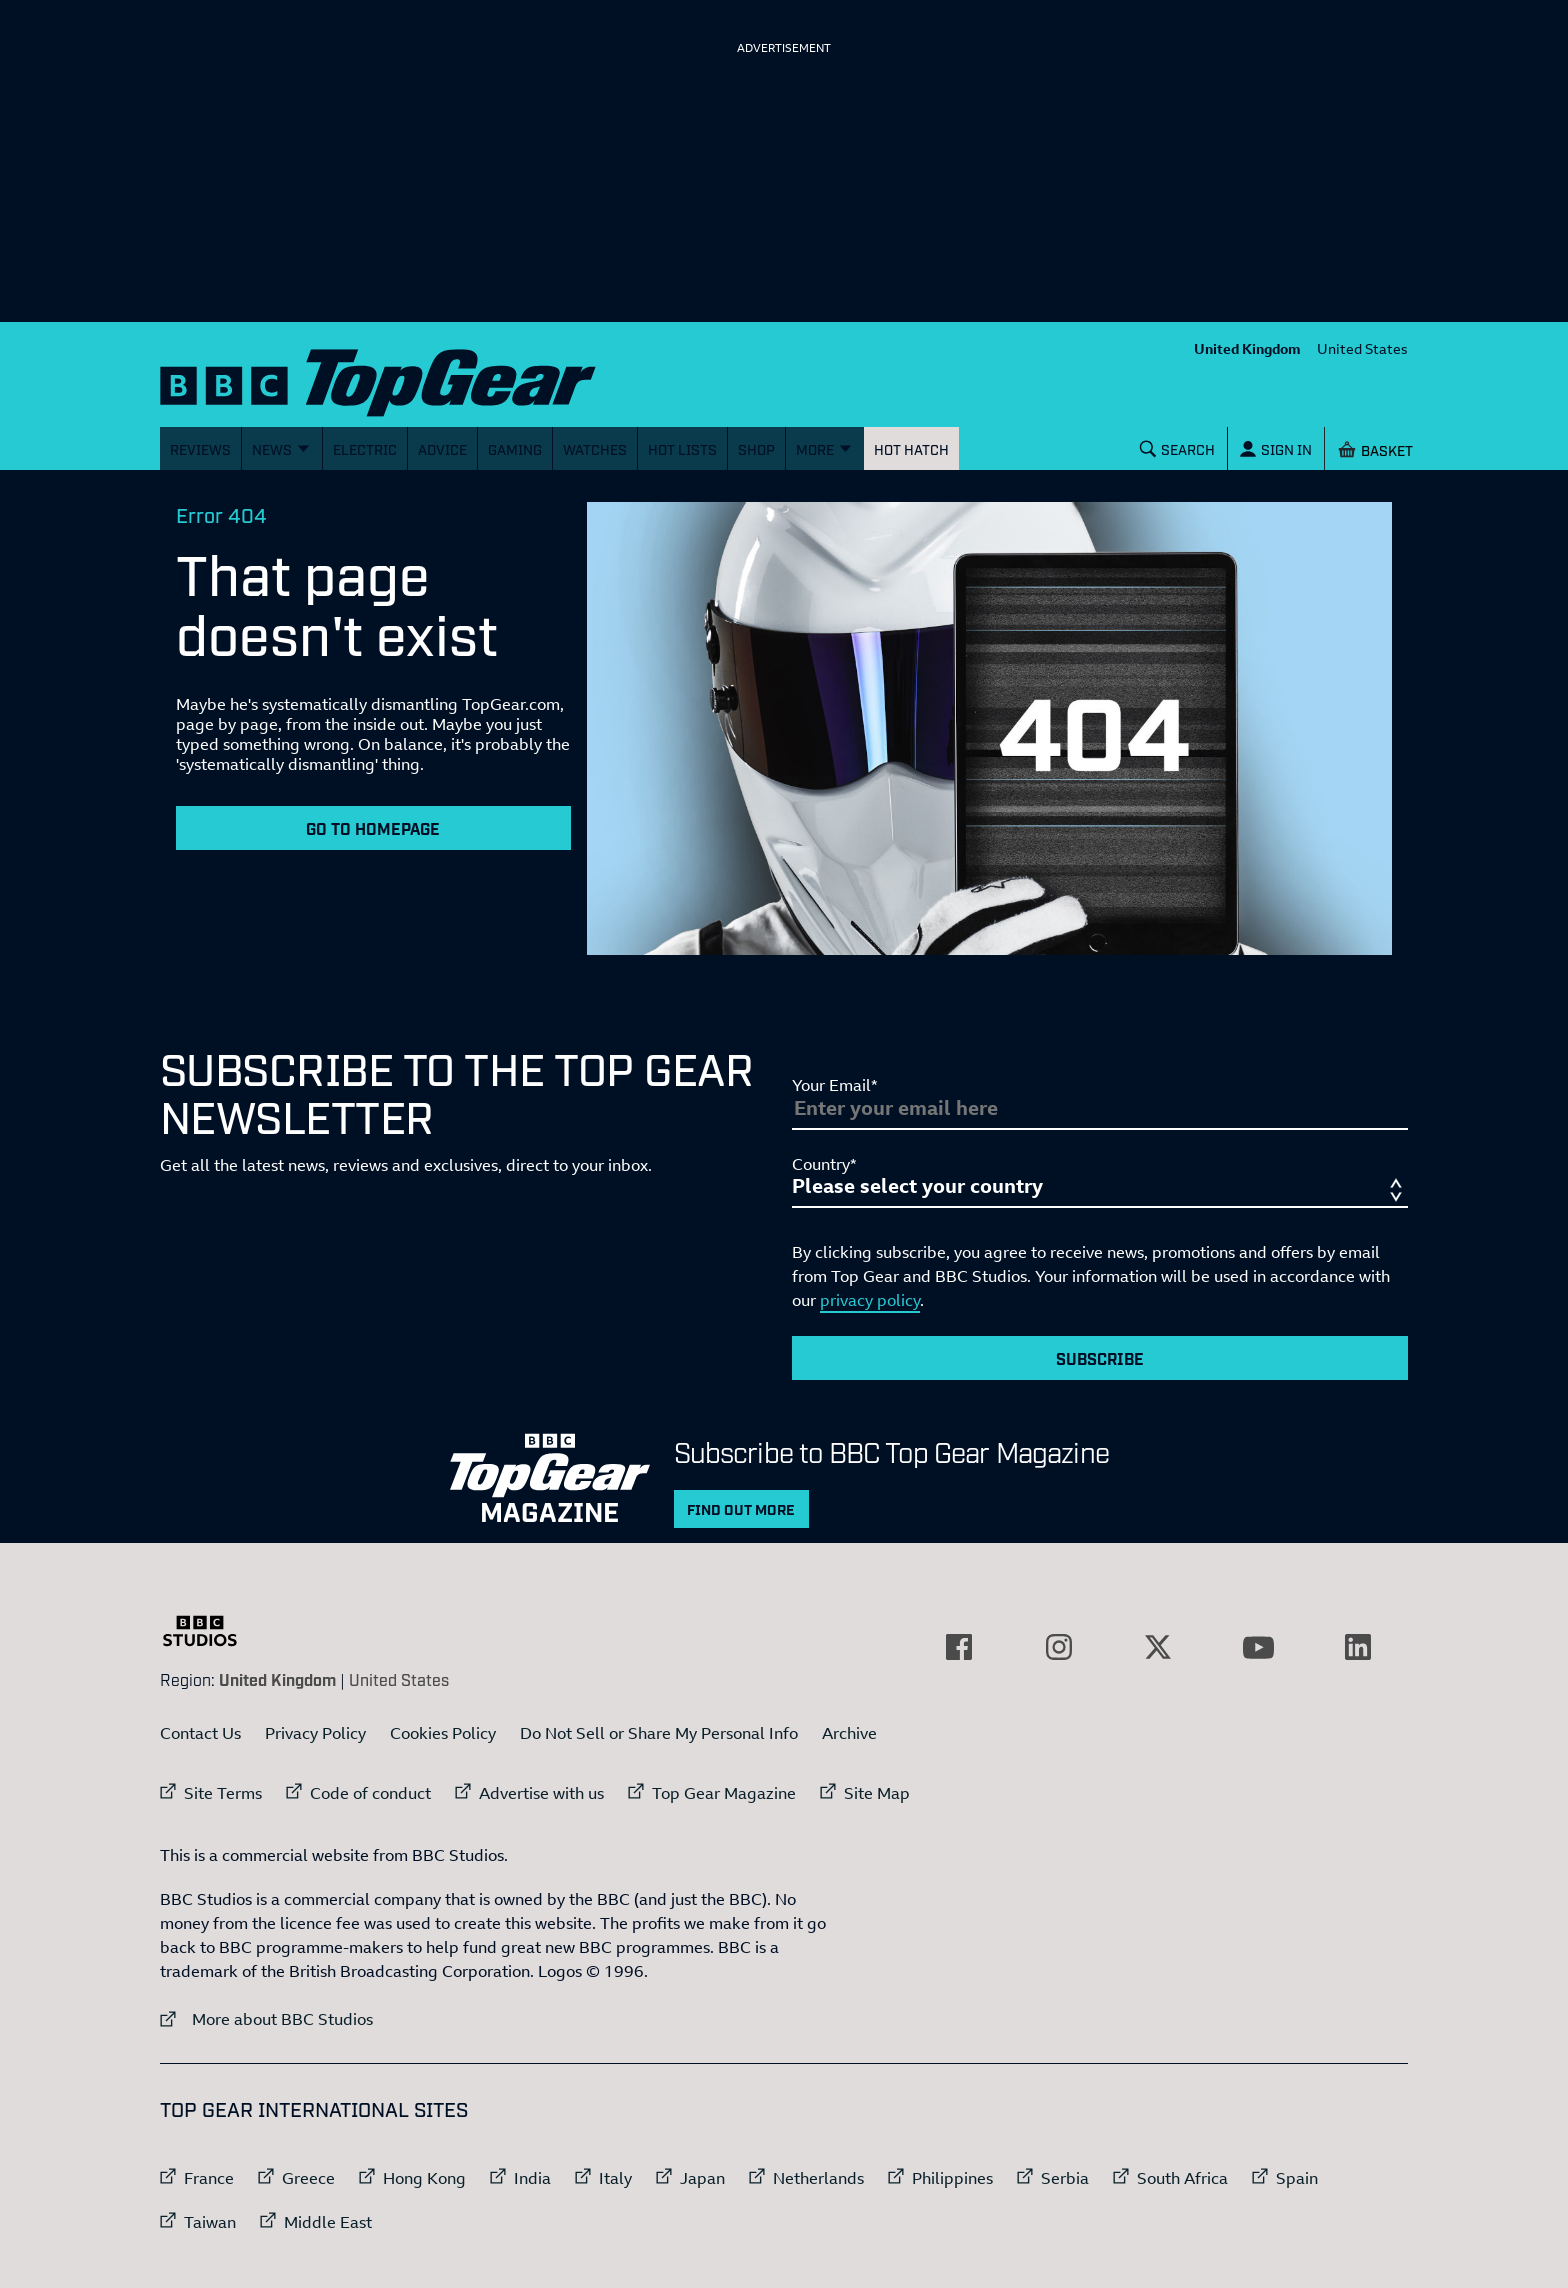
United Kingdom (1247, 348)
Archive (849, 1733)
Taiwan (210, 2222)
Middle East (328, 2222)
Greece (308, 2178)
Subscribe (1100, 1358)
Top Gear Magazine (724, 1793)
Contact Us (200, 1733)
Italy (615, 2178)
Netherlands (818, 2178)
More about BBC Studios (266, 2018)
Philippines (952, 2178)
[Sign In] (1276, 448)
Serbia (1065, 2178)
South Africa (1182, 2178)
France (209, 2178)
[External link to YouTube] (1258, 1647)
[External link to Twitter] (1158, 1647)
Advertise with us (541, 1793)
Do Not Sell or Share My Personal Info (659, 1733)
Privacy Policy (315, 1733)
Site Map (877, 1793)
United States (1362, 348)
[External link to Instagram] (1059, 1647)
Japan (702, 2178)
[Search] (1178, 448)
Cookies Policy (443, 1733)
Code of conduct (370, 1793)
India (532, 2178)
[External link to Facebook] (959, 1647)
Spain (1297, 2178)
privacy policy (870, 1300)
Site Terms (223, 1793)
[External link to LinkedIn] (1358, 1647)
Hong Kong (424, 2178)
